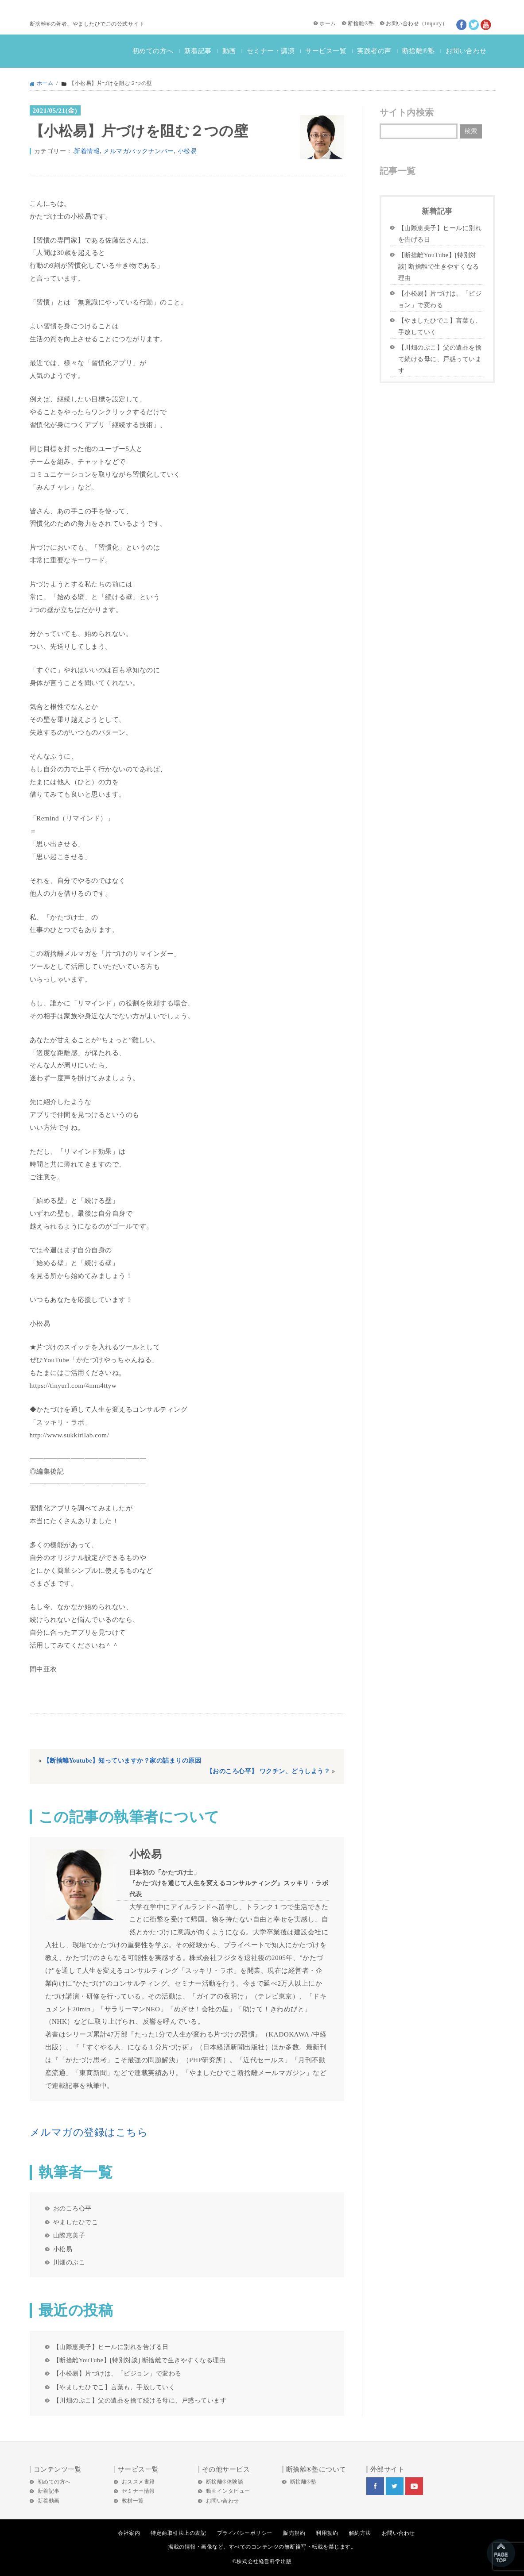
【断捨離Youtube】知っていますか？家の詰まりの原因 (122, 1760)
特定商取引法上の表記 (178, 2533)
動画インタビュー (228, 2491)
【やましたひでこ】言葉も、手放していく (114, 2387)
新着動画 (49, 2501)
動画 (229, 50)
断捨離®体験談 (225, 2482)
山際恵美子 (69, 2235)
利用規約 (327, 2533)
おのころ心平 (72, 2208)
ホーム (327, 23)
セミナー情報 (138, 2491)
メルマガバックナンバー (138, 151)
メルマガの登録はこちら (89, 2132)
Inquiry (433, 23)
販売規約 (294, 2533)
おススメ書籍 (138, 2482)
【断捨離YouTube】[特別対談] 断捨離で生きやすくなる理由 (139, 2360)
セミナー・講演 (271, 50)
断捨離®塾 (361, 23)
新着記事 (198, 50)
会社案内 (129, 2533)
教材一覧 (133, 2501)
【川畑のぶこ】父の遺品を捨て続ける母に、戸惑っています (140, 2400)
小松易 (187, 151)
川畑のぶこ (69, 2262)
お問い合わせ (402, 23)
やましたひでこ (75, 2222)
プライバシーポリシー (244, 2533)
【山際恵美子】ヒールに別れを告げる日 (111, 2346)
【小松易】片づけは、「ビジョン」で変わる (117, 2373)
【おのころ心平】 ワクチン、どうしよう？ (268, 1771)
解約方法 (360, 2533)
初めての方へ (153, 50)
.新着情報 (86, 151)
